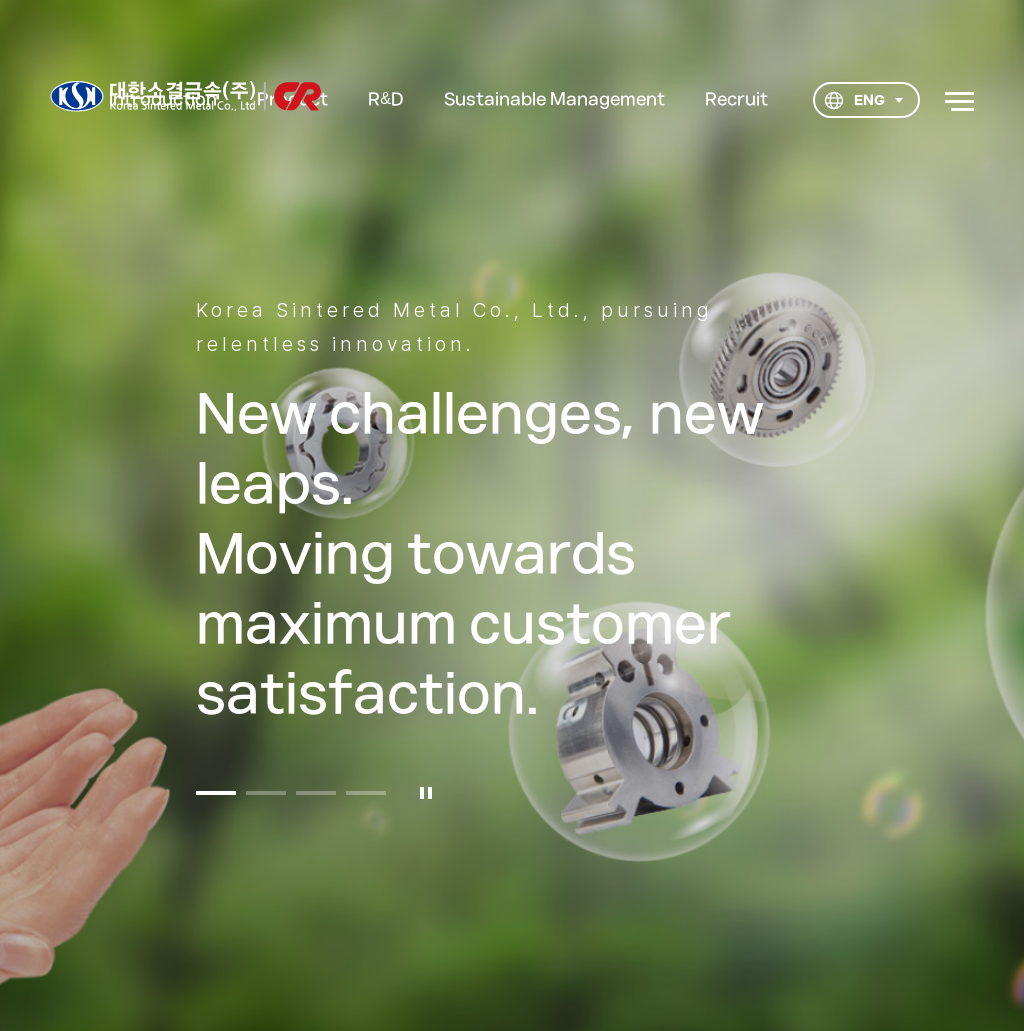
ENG (854, 100)
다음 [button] (954, 529)
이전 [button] (70, 529)
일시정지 (426, 802)
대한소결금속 (185, 96)
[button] (216, 802)
